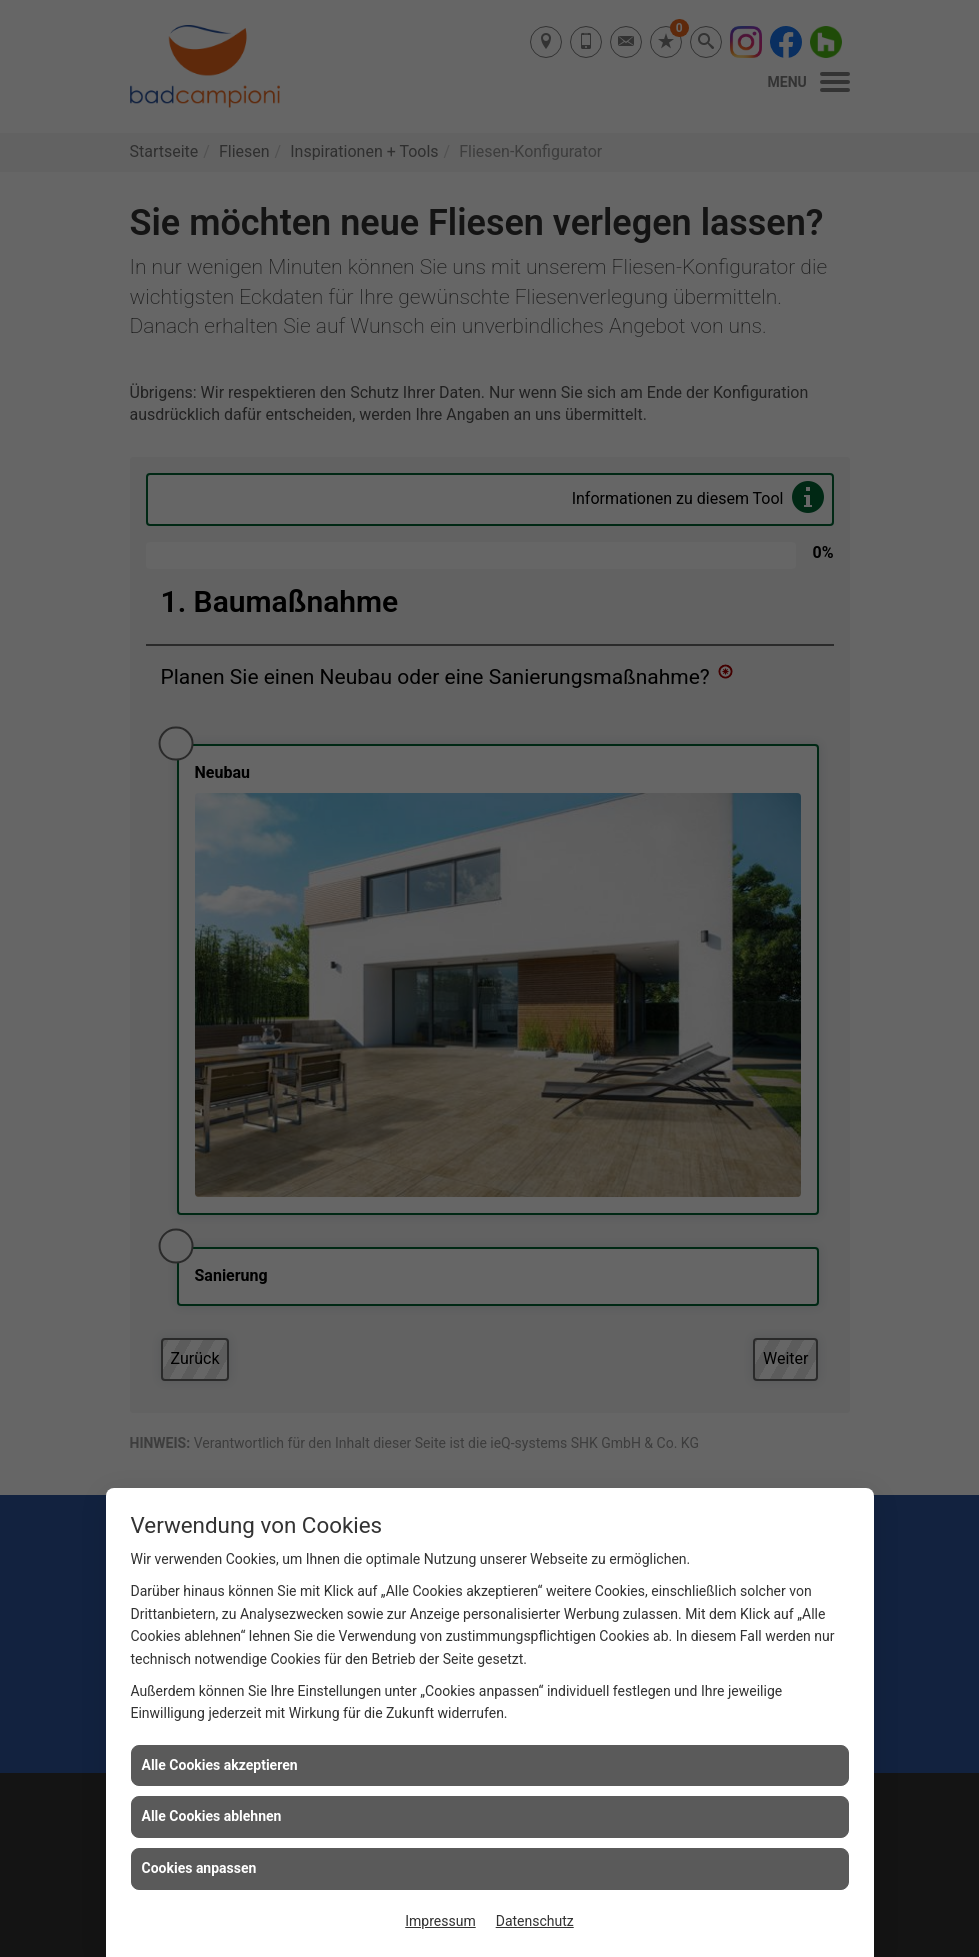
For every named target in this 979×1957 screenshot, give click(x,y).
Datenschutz (535, 1921)
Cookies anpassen (199, 1868)
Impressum (440, 1921)
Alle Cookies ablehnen (212, 1816)
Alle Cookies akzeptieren (220, 1765)
